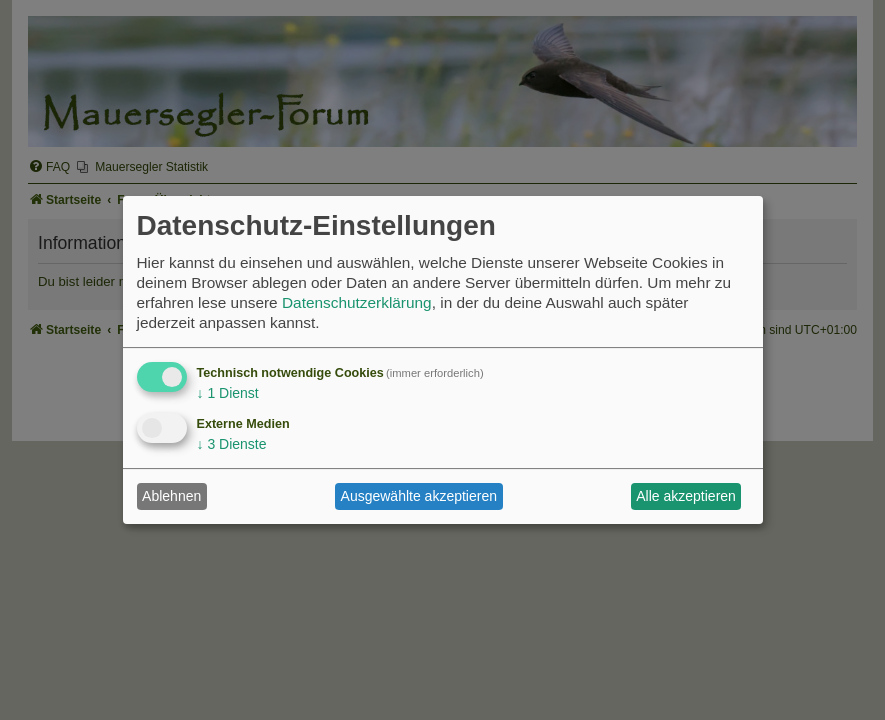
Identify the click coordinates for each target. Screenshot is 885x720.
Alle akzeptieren (686, 496)
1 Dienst (228, 393)
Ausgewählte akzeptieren (419, 496)
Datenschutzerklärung (357, 302)
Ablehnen (171, 496)
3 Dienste (232, 444)
